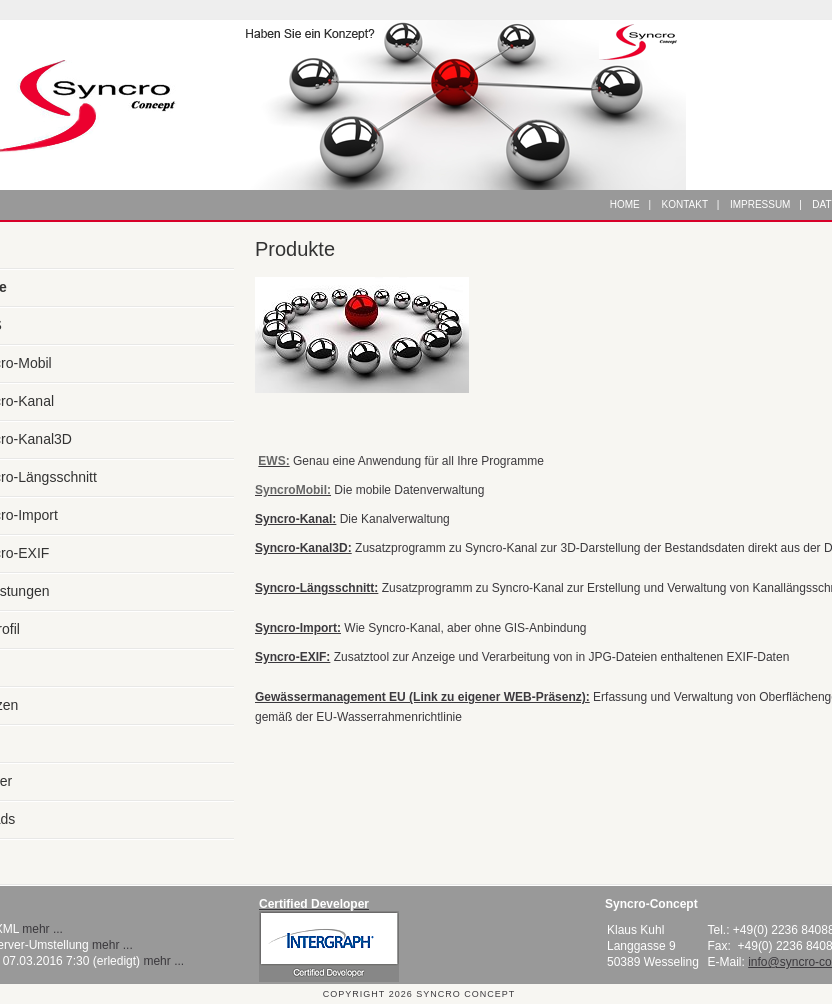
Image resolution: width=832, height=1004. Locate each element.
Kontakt (685, 204)
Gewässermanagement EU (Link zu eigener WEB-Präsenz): (422, 697)
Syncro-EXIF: (292, 657)
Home (625, 204)
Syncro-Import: (298, 628)
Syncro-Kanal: (295, 519)
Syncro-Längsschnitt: (316, 588)
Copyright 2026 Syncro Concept (419, 994)
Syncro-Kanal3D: (303, 548)
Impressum (760, 204)
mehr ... (42, 929)
